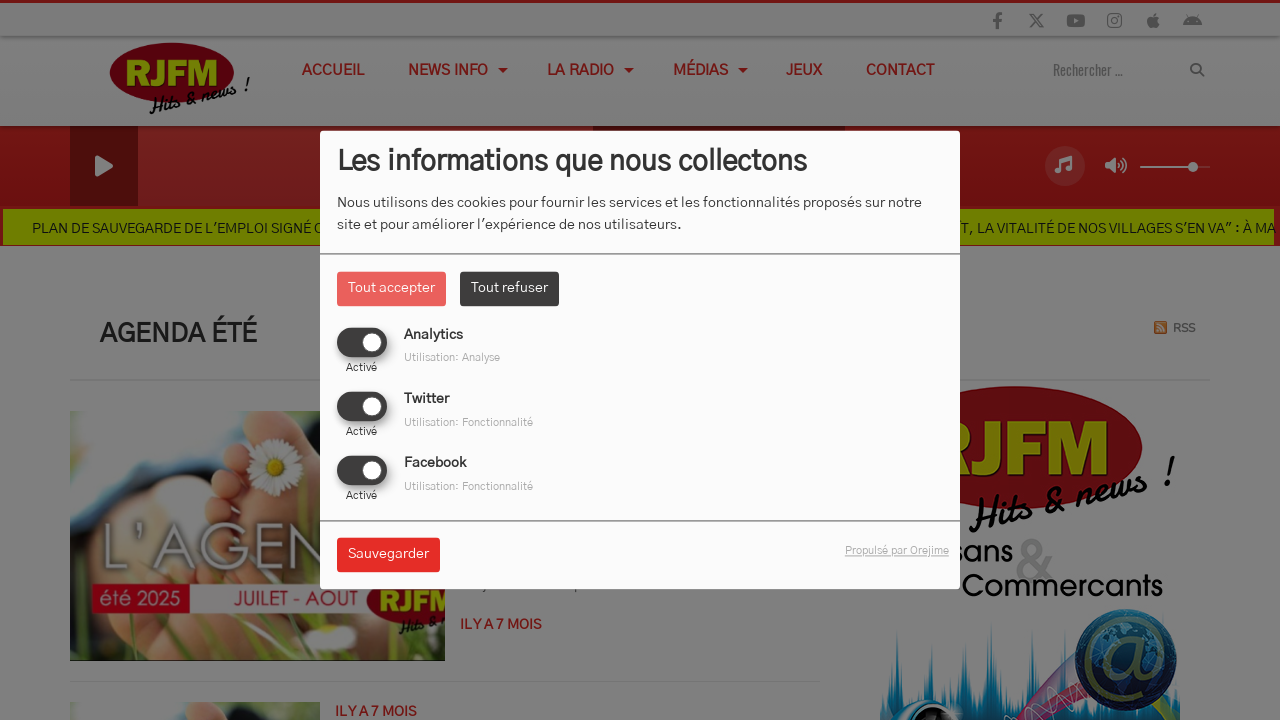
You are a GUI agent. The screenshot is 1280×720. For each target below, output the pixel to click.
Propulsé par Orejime (897, 551)
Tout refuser (509, 288)
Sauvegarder (388, 555)
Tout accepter (391, 288)
